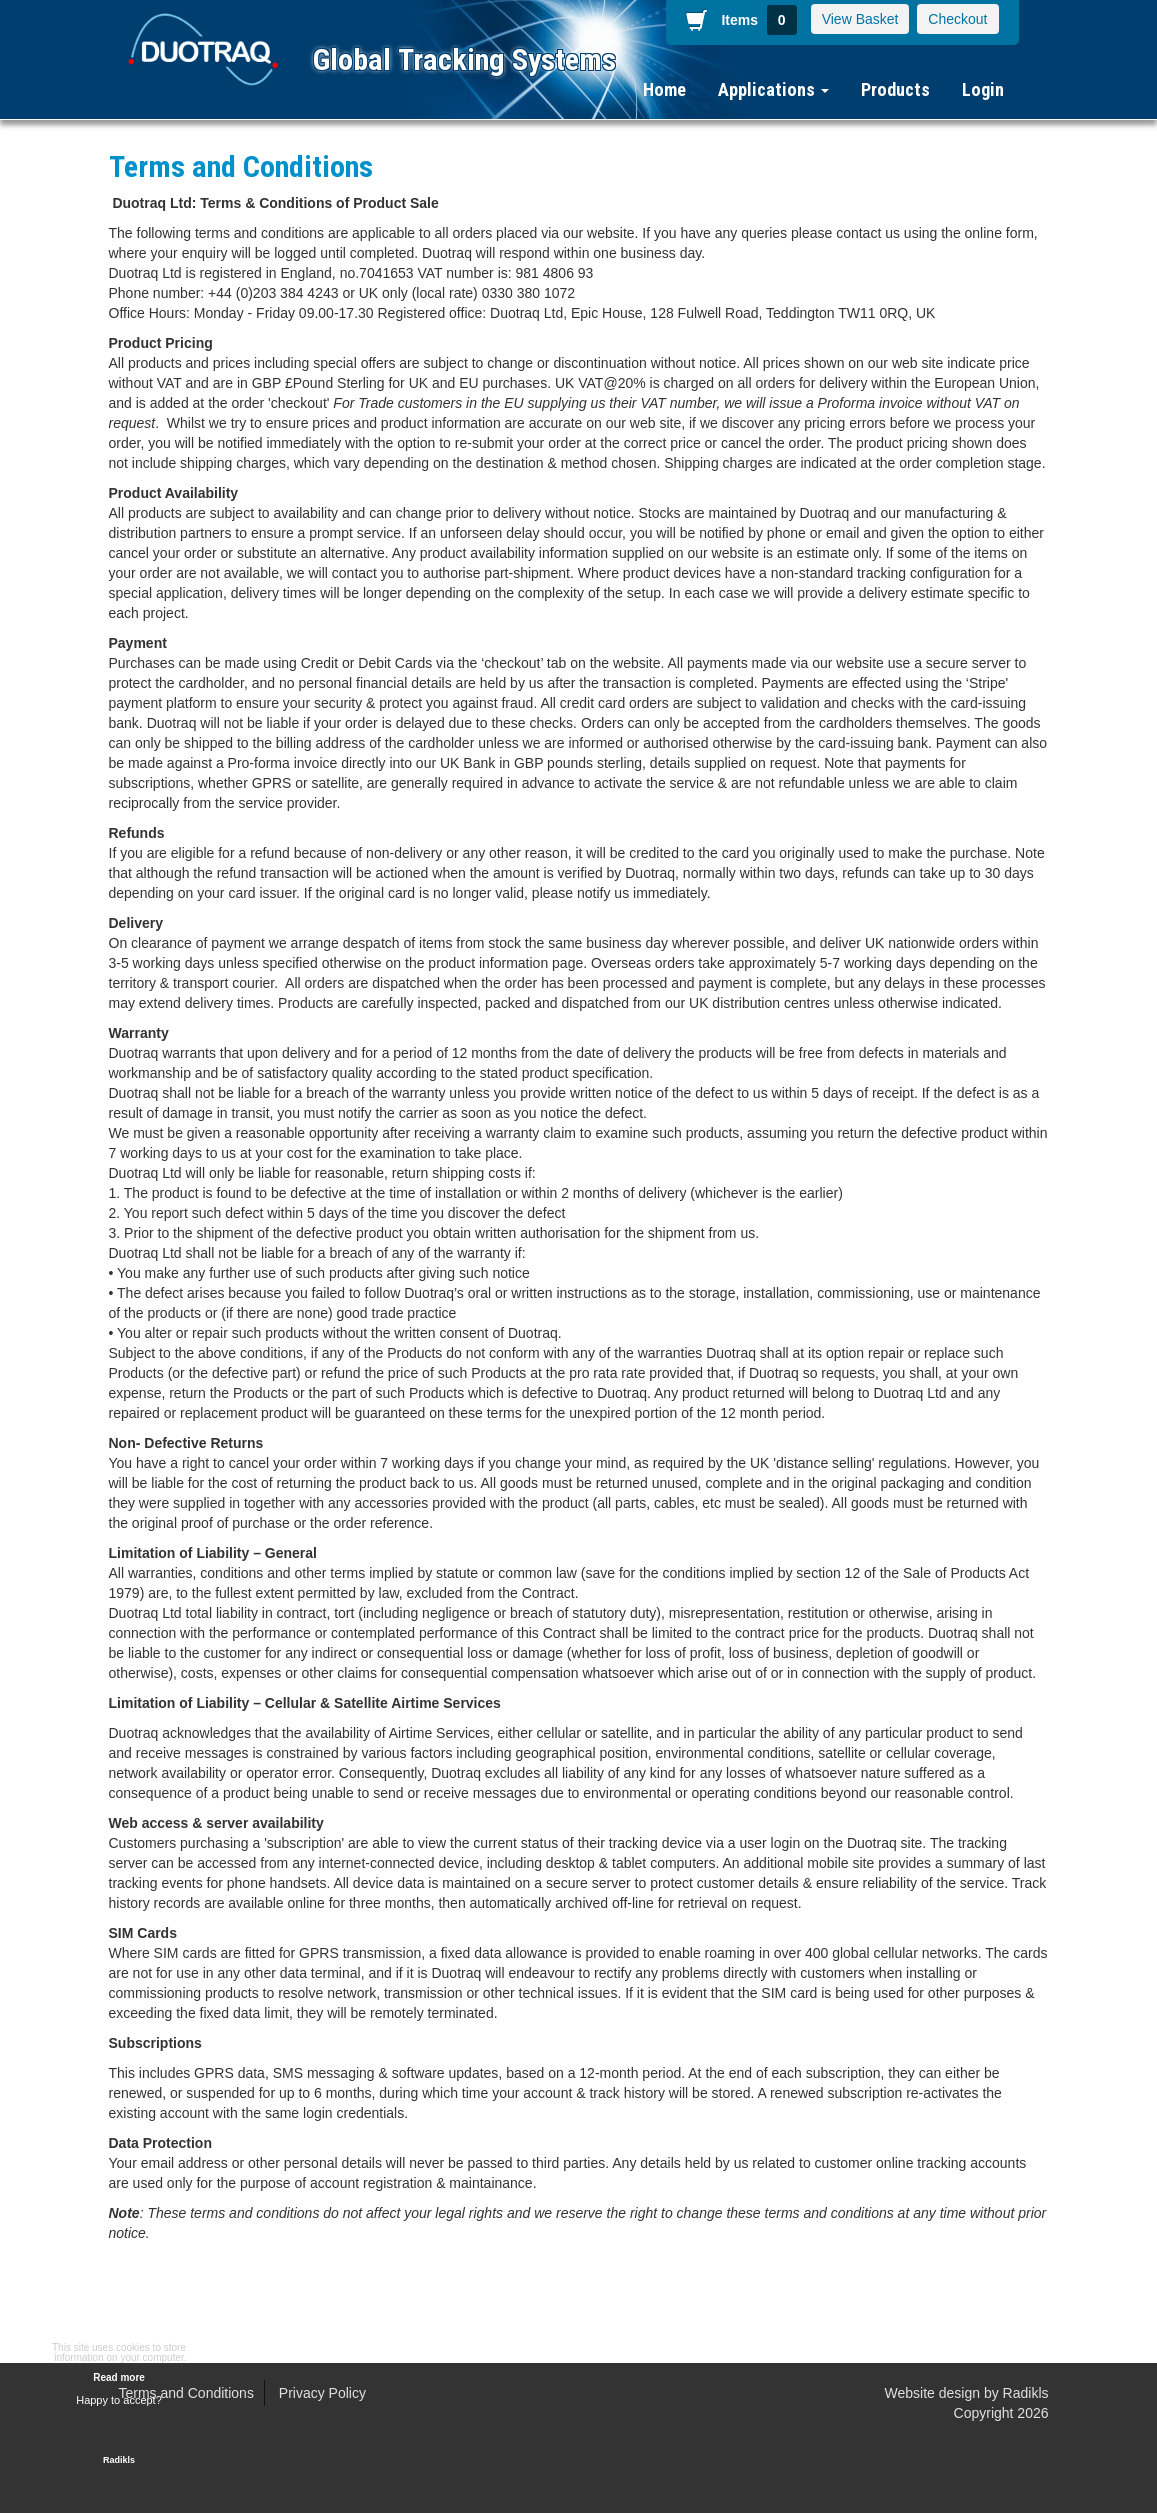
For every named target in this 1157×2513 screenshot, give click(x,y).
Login (983, 89)
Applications (773, 89)
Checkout (957, 19)
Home (664, 89)
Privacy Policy (322, 2393)
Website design (932, 2393)
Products (895, 89)
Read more (119, 2377)
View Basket (860, 19)
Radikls (1026, 2393)
